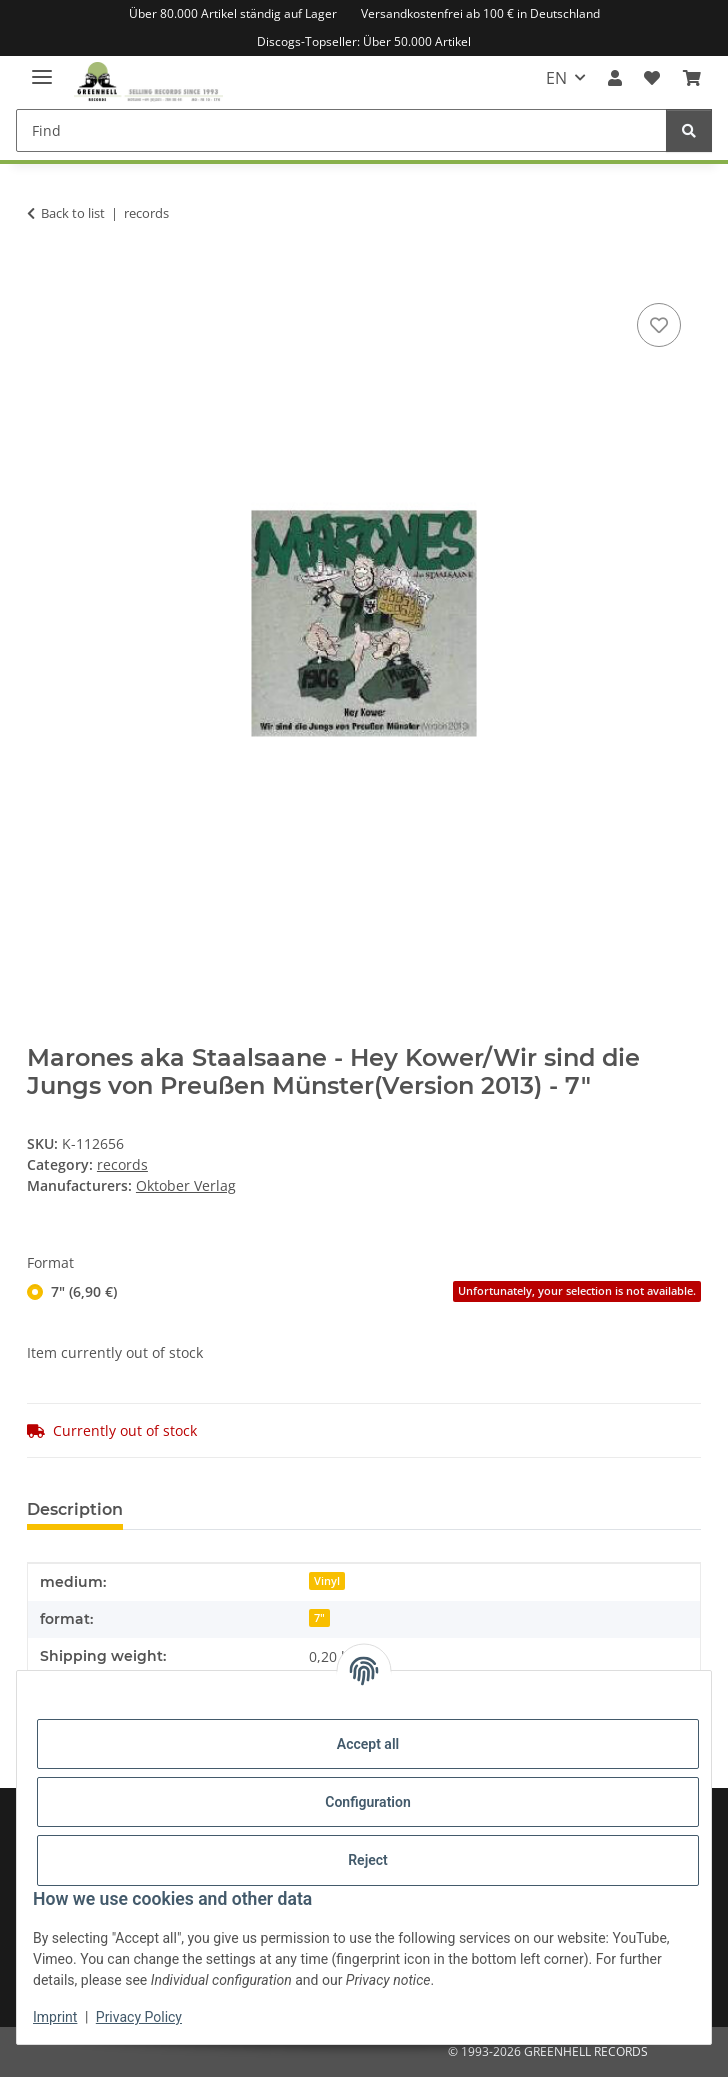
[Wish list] (652, 78)
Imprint (55, 2017)
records (122, 1164)
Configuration (367, 1802)
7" (319, 1618)
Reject (368, 1860)
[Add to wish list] (659, 325)
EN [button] (556, 78)
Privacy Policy (139, 2017)
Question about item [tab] (240, 1509)
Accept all (368, 1744)
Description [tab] (75, 1509)
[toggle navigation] (42, 68)
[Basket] (692, 78)
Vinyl (327, 1581)
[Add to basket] (43, 276)
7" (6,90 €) (376, 1291)
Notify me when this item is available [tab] (511, 1509)
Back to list (73, 213)
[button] (615, 78)
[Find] (341, 130)
